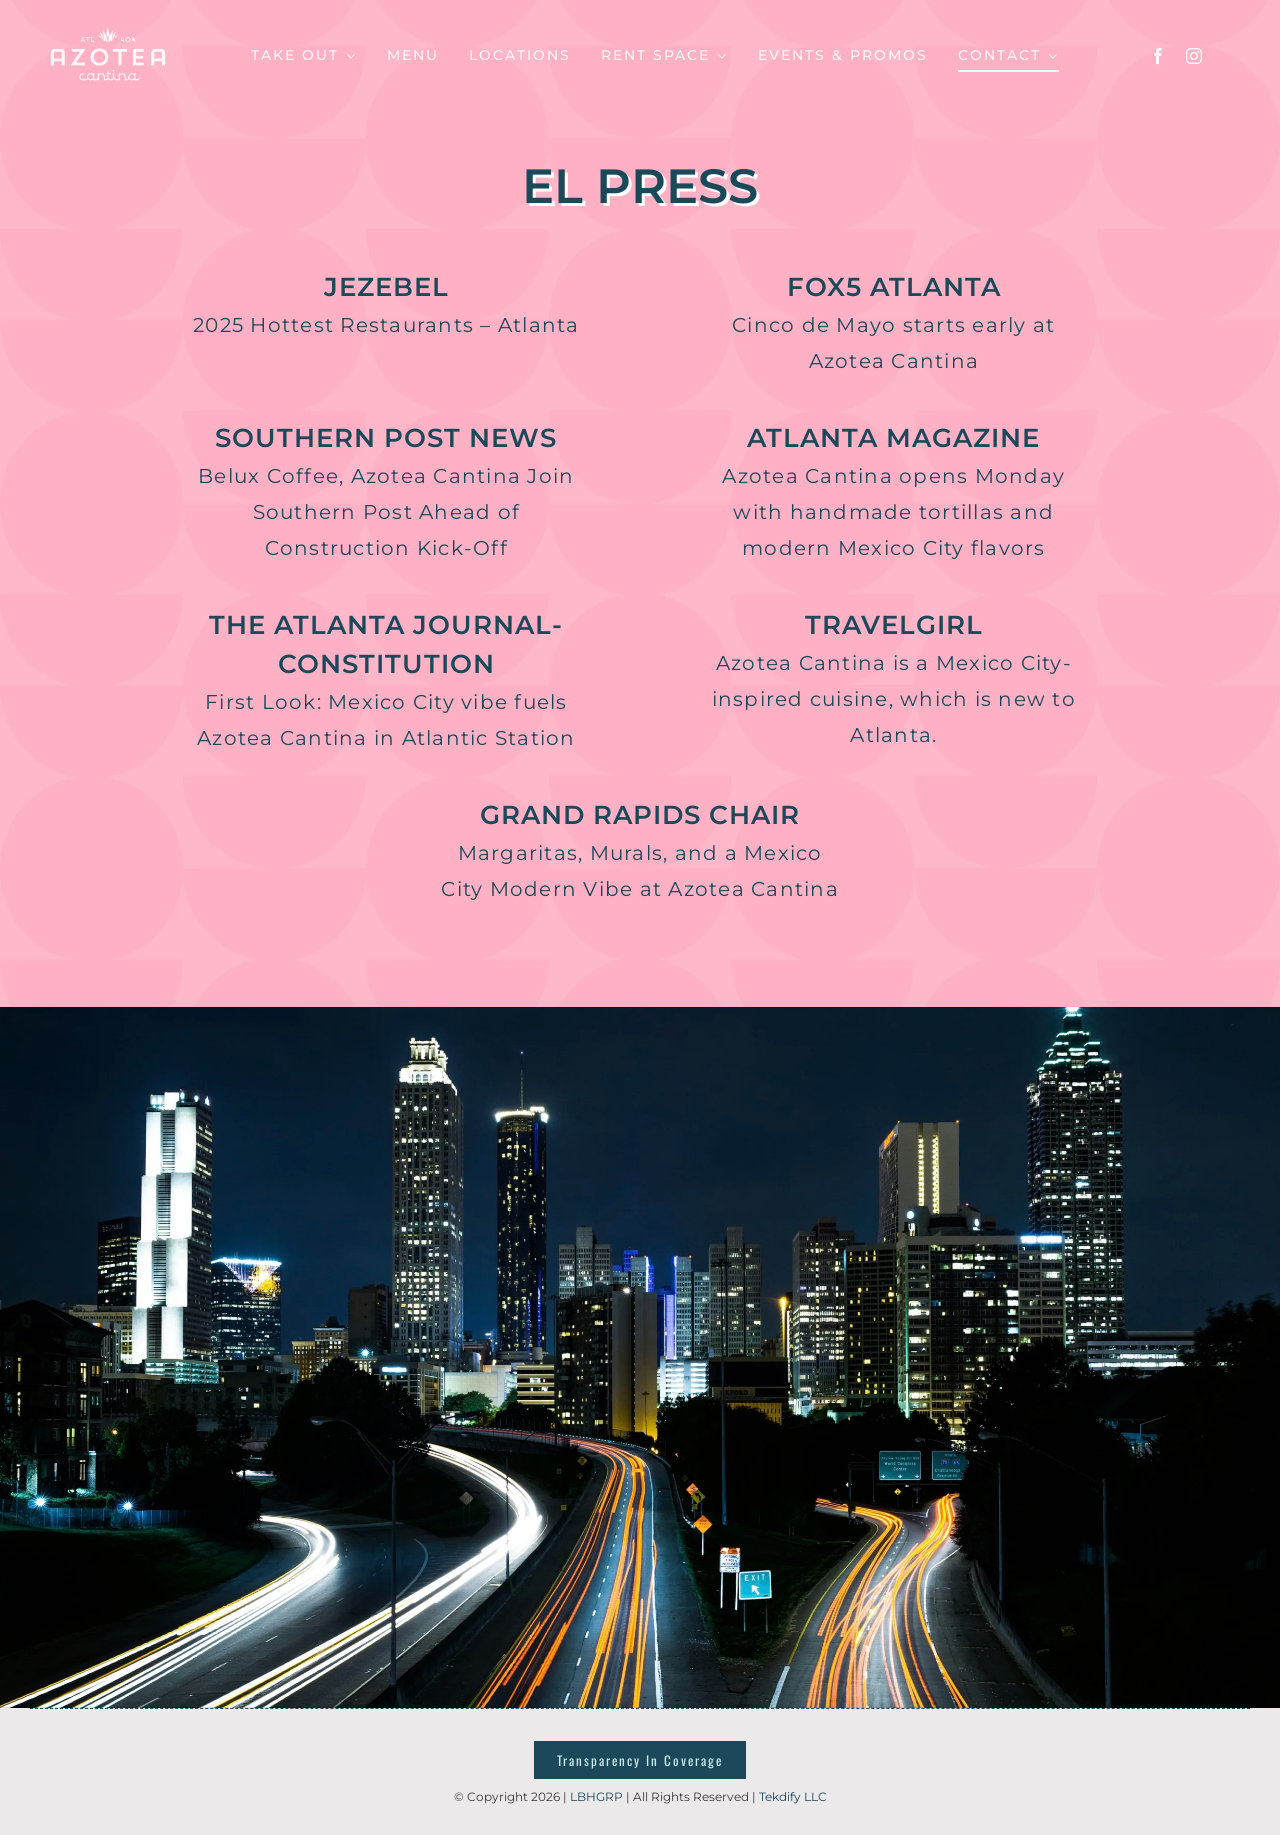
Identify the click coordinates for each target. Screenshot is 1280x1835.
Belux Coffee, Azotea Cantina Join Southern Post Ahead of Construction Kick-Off (386, 512)
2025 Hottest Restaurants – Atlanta (386, 325)
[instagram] (1194, 56)
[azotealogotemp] (109, 27)
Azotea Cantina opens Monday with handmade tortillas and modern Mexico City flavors (893, 512)
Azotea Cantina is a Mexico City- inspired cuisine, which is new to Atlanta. (894, 699)
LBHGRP (596, 1796)
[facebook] (1158, 56)
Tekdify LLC (793, 1796)
